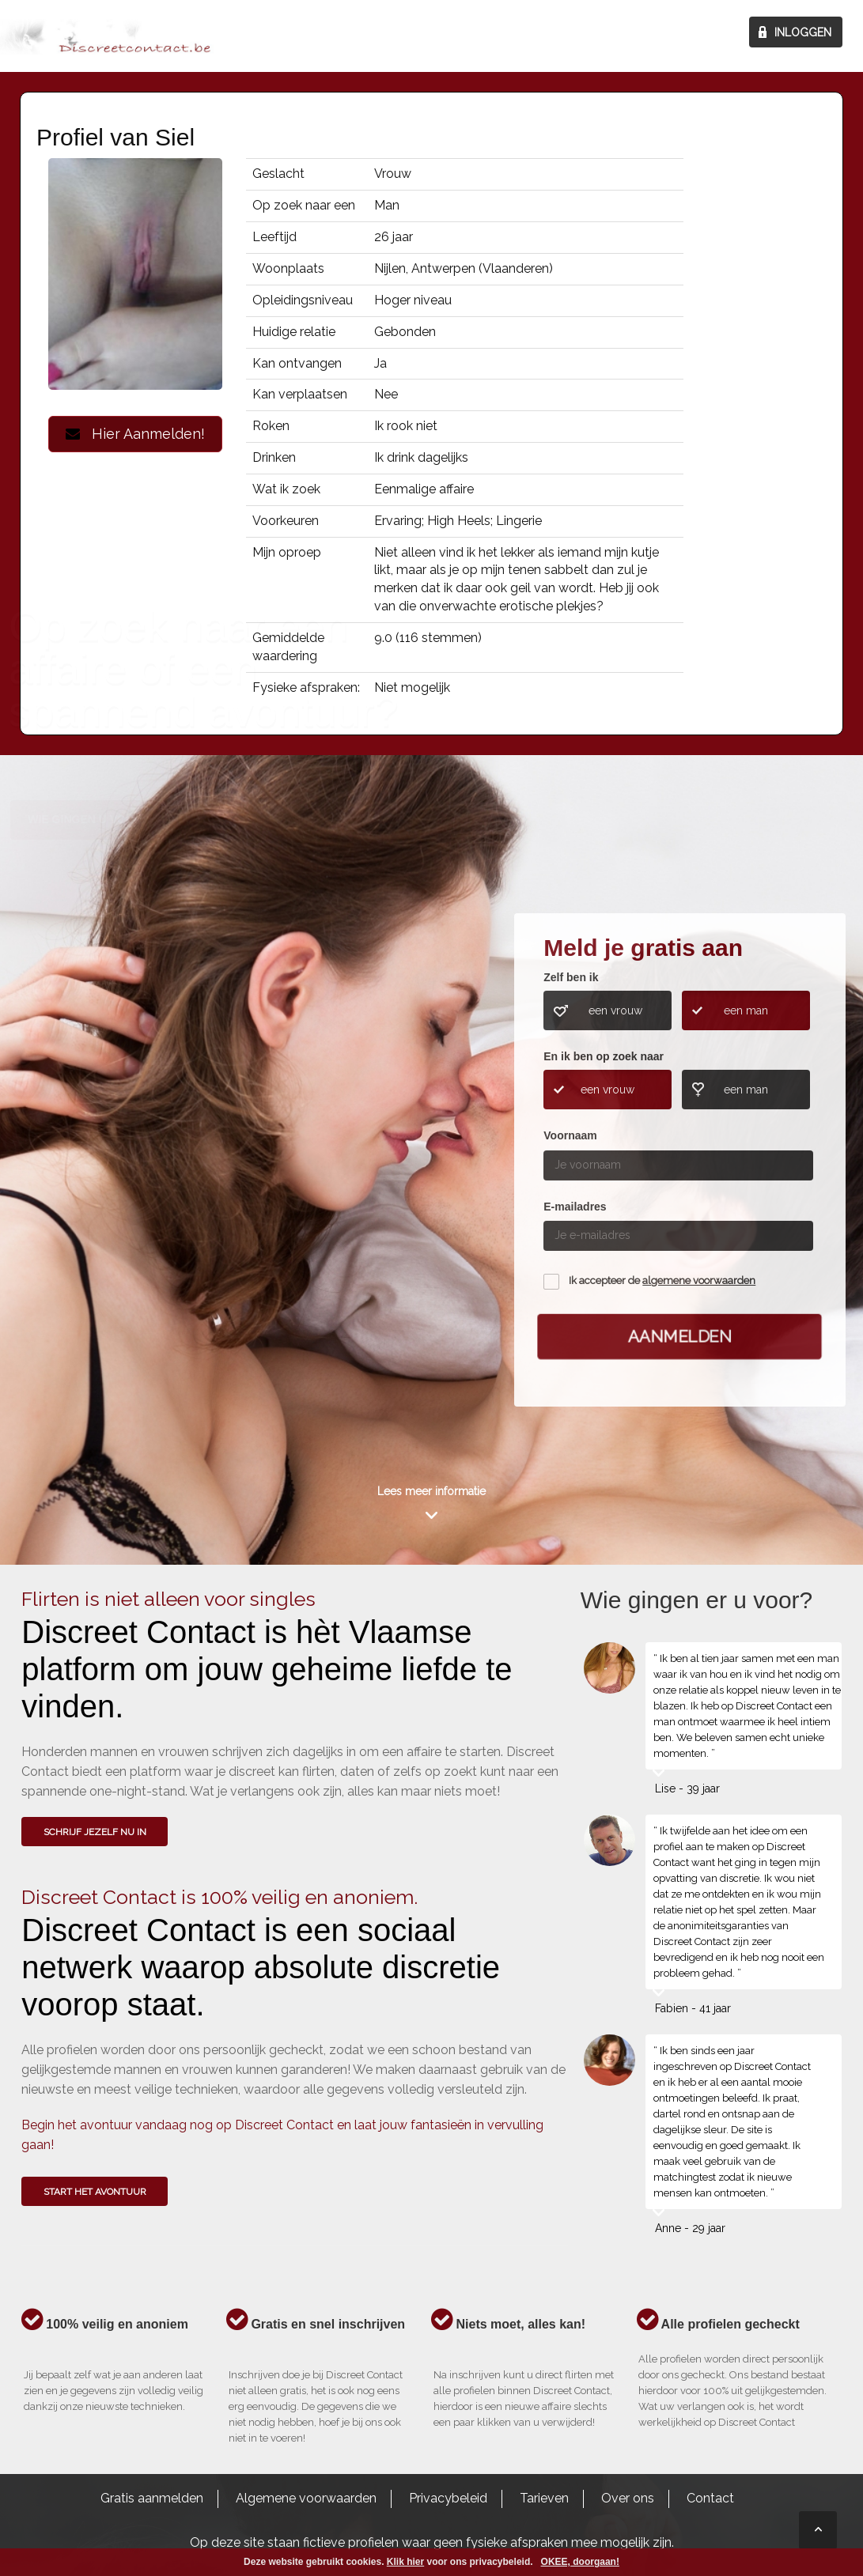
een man (746, 1010)
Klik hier (405, 2561)
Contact (710, 2498)
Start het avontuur (95, 2191)
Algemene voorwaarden (306, 2498)
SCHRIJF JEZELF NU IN (95, 1832)
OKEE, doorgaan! (580, 2561)
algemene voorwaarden (698, 1280)
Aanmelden (679, 1336)
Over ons (627, 2498)
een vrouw (615, 1010)
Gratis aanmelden (151, 2498)
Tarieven (544, 2498)
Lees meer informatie (431, 1491)
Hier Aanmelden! (135, 433)
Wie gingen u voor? (88, 1113)
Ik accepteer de (662, 1280)
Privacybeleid (448, 2498)
